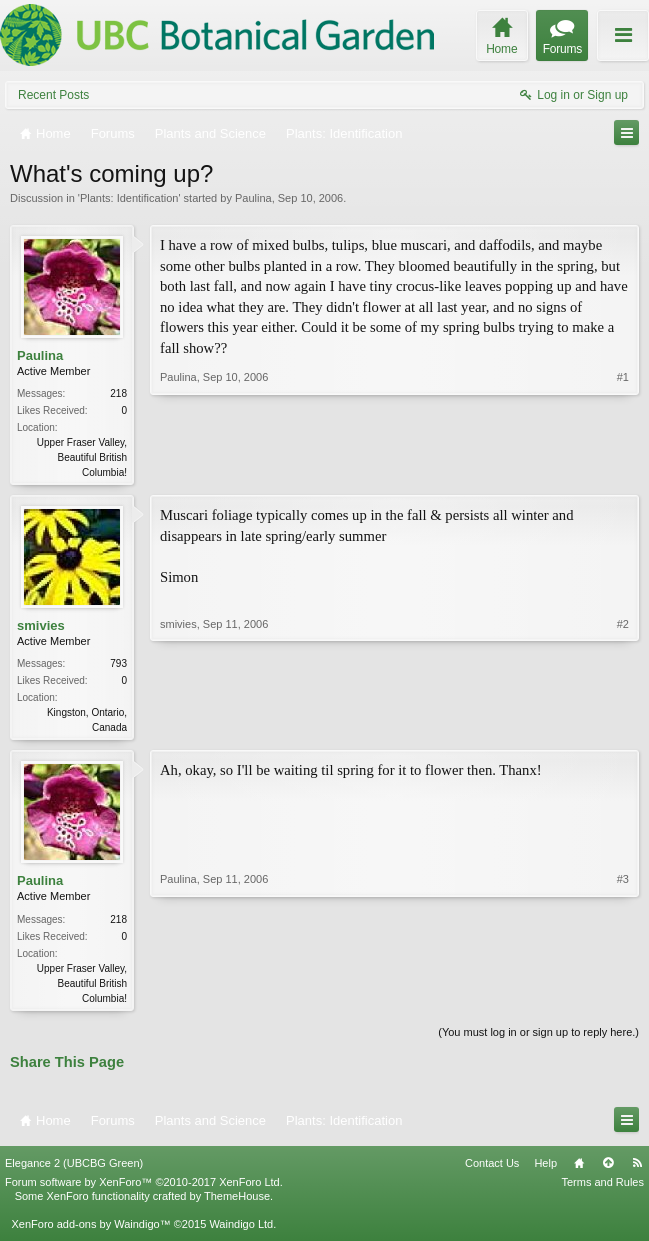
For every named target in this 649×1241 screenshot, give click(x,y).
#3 (623, 999)
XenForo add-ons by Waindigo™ (90, 1230)
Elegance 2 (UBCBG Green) (74, 1169)
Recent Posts (53, 95)
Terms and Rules (602, 1188)
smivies (41, 627)
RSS (637, 1169)
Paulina (253, 198)
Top (608, 1169)
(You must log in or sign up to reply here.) (538, 1038)
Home (579, 1169)
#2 (623, 727)
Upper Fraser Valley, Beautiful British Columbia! (82, 457)
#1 (623, 470)
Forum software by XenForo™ (144, 1188)
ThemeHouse (237, 1202)
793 (118, 665)
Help (545, 1169)
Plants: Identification (129, 198)
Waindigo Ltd (241, 1230)
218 (118, 393)
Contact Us (492, 1169)
